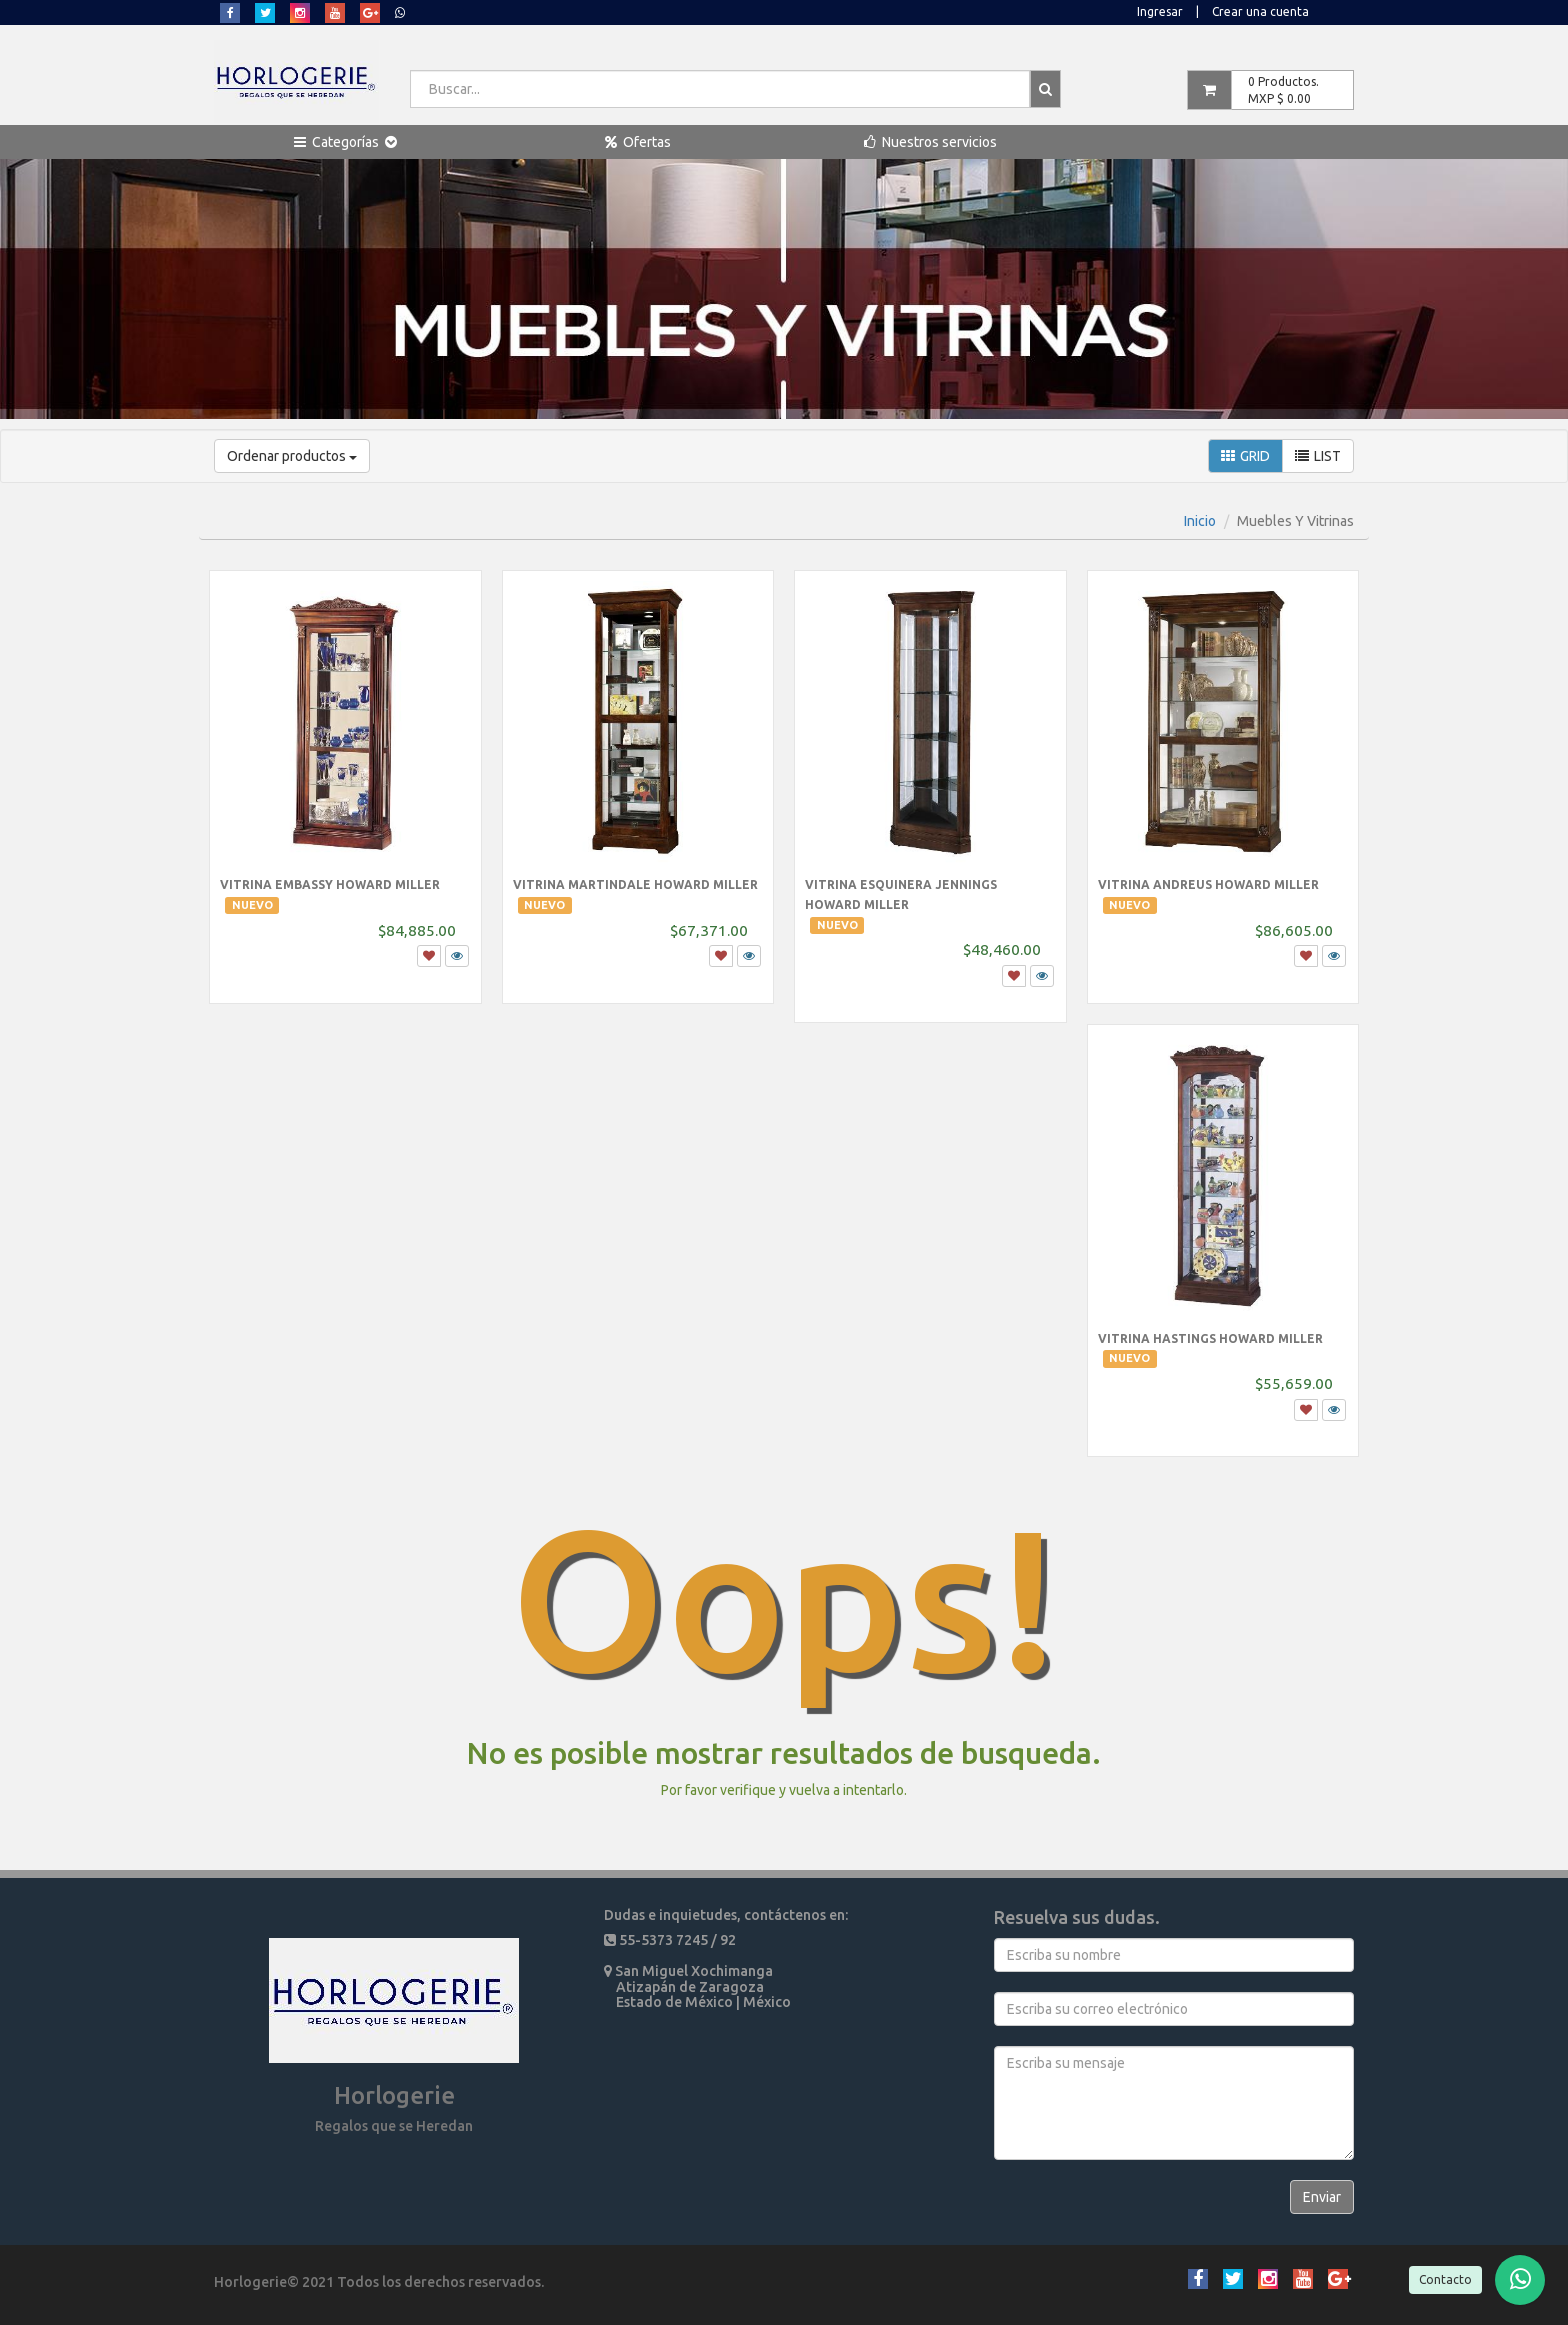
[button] (345, 142)
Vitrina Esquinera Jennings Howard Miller (901, 904)
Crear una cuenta (1260, 11)
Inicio (1200, 521)
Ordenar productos (292, 456)
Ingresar (1160, 11)
